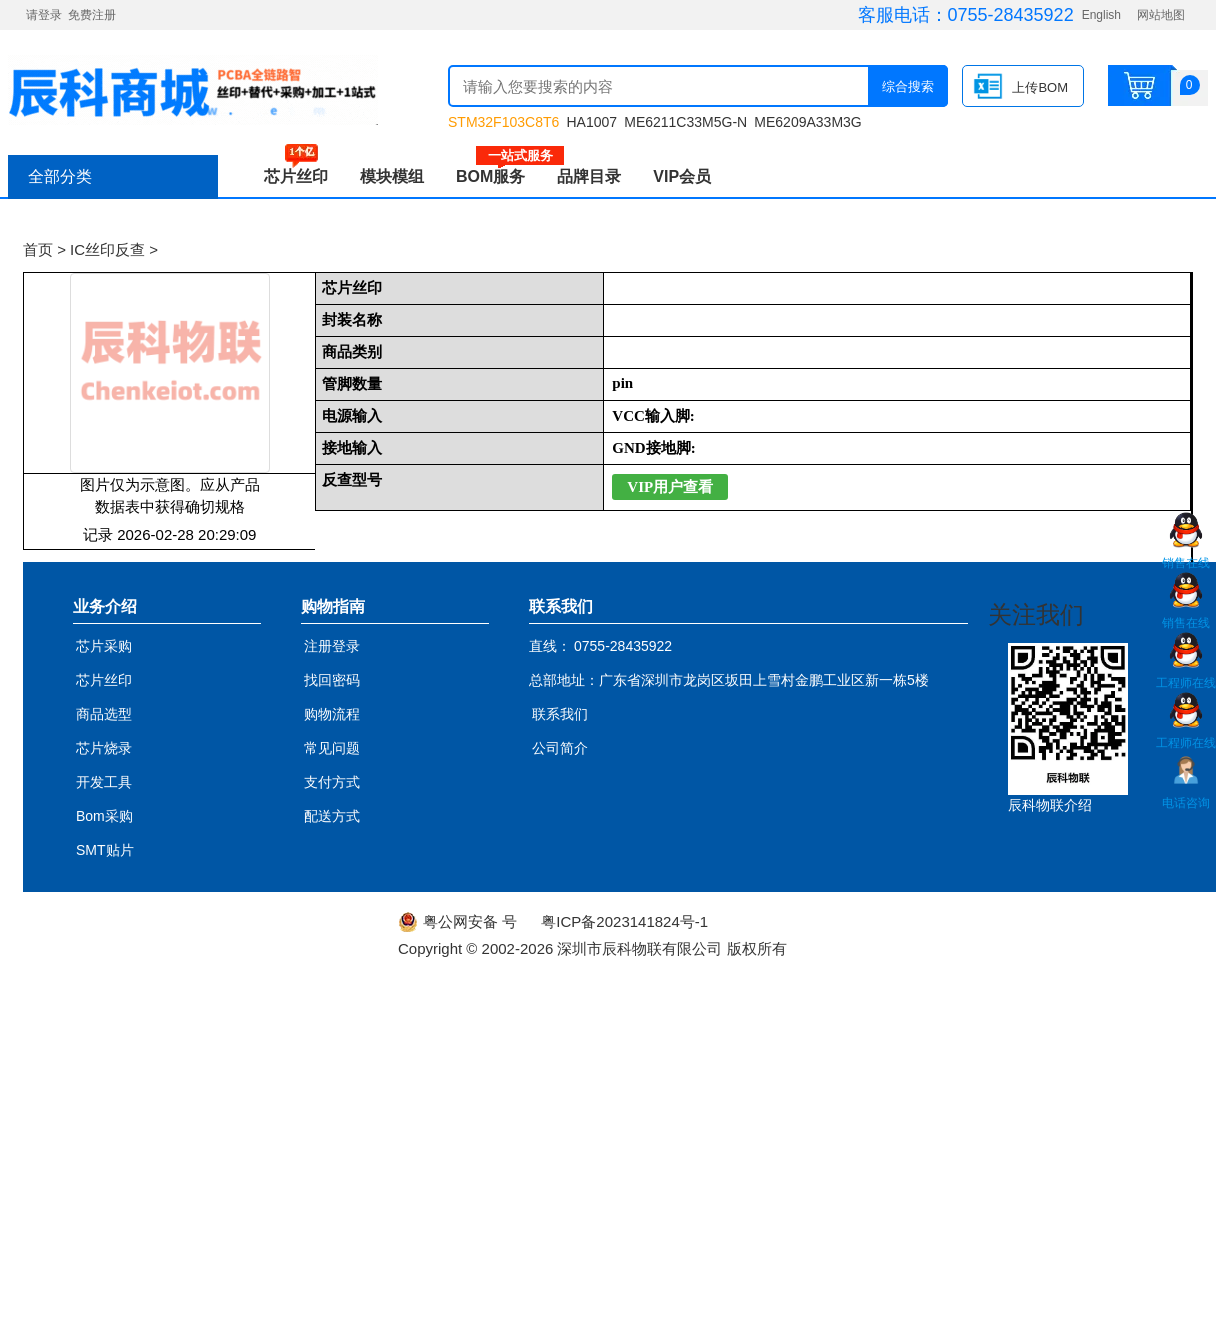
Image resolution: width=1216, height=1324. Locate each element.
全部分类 (60, 176)
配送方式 (332, 816)
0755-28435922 (1011, 15)
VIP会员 (682, 176)
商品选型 (104, 714)
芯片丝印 (296, 176)
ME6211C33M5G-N (685, 122)
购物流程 (332, 714)
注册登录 (332, 646)
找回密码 (332, 680)
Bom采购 (104, 816)
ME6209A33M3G (807, 122)
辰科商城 (193, 90)
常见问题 (332, 748)
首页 (38, 249)
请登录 (44, 15)
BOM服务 (498, 176)
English (1101, 15)
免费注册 (92, 15)
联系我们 (560, 714)
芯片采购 (104, 646)
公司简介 (560, 748)
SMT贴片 (105, 850)
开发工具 (104, 782)
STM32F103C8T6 (503, 122)
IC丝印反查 (107, 249)
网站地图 (1161, 15)
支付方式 (332, 782)
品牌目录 (589, 176)
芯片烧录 (104, 748)
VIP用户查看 (670, 487)
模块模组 (392, 176)
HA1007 (591, 122)
